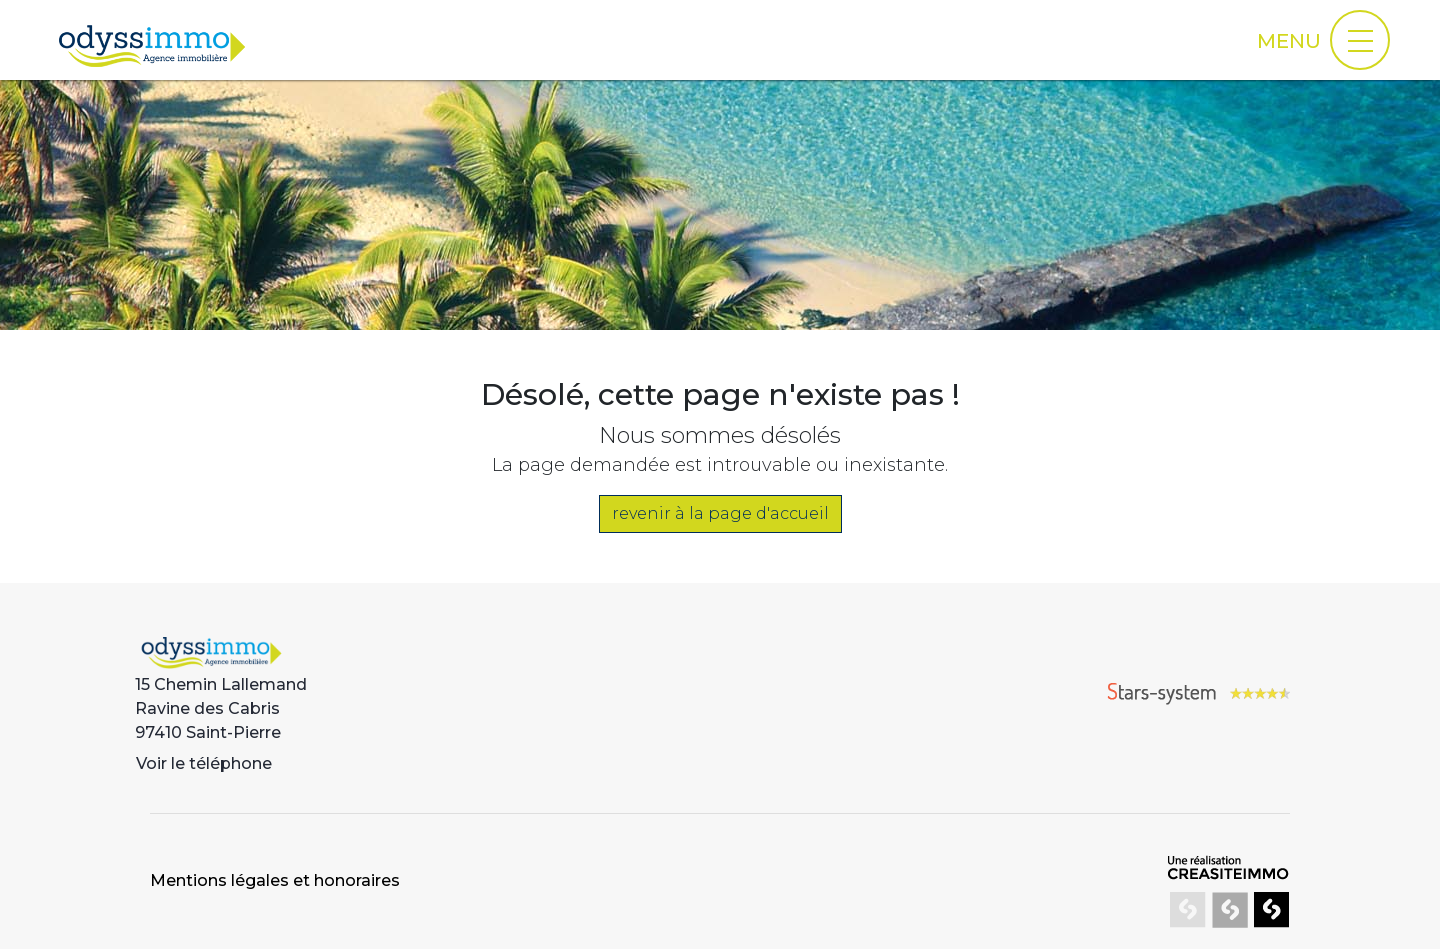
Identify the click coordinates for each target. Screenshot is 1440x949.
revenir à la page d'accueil (720, 513)
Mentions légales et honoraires (275, 880)
